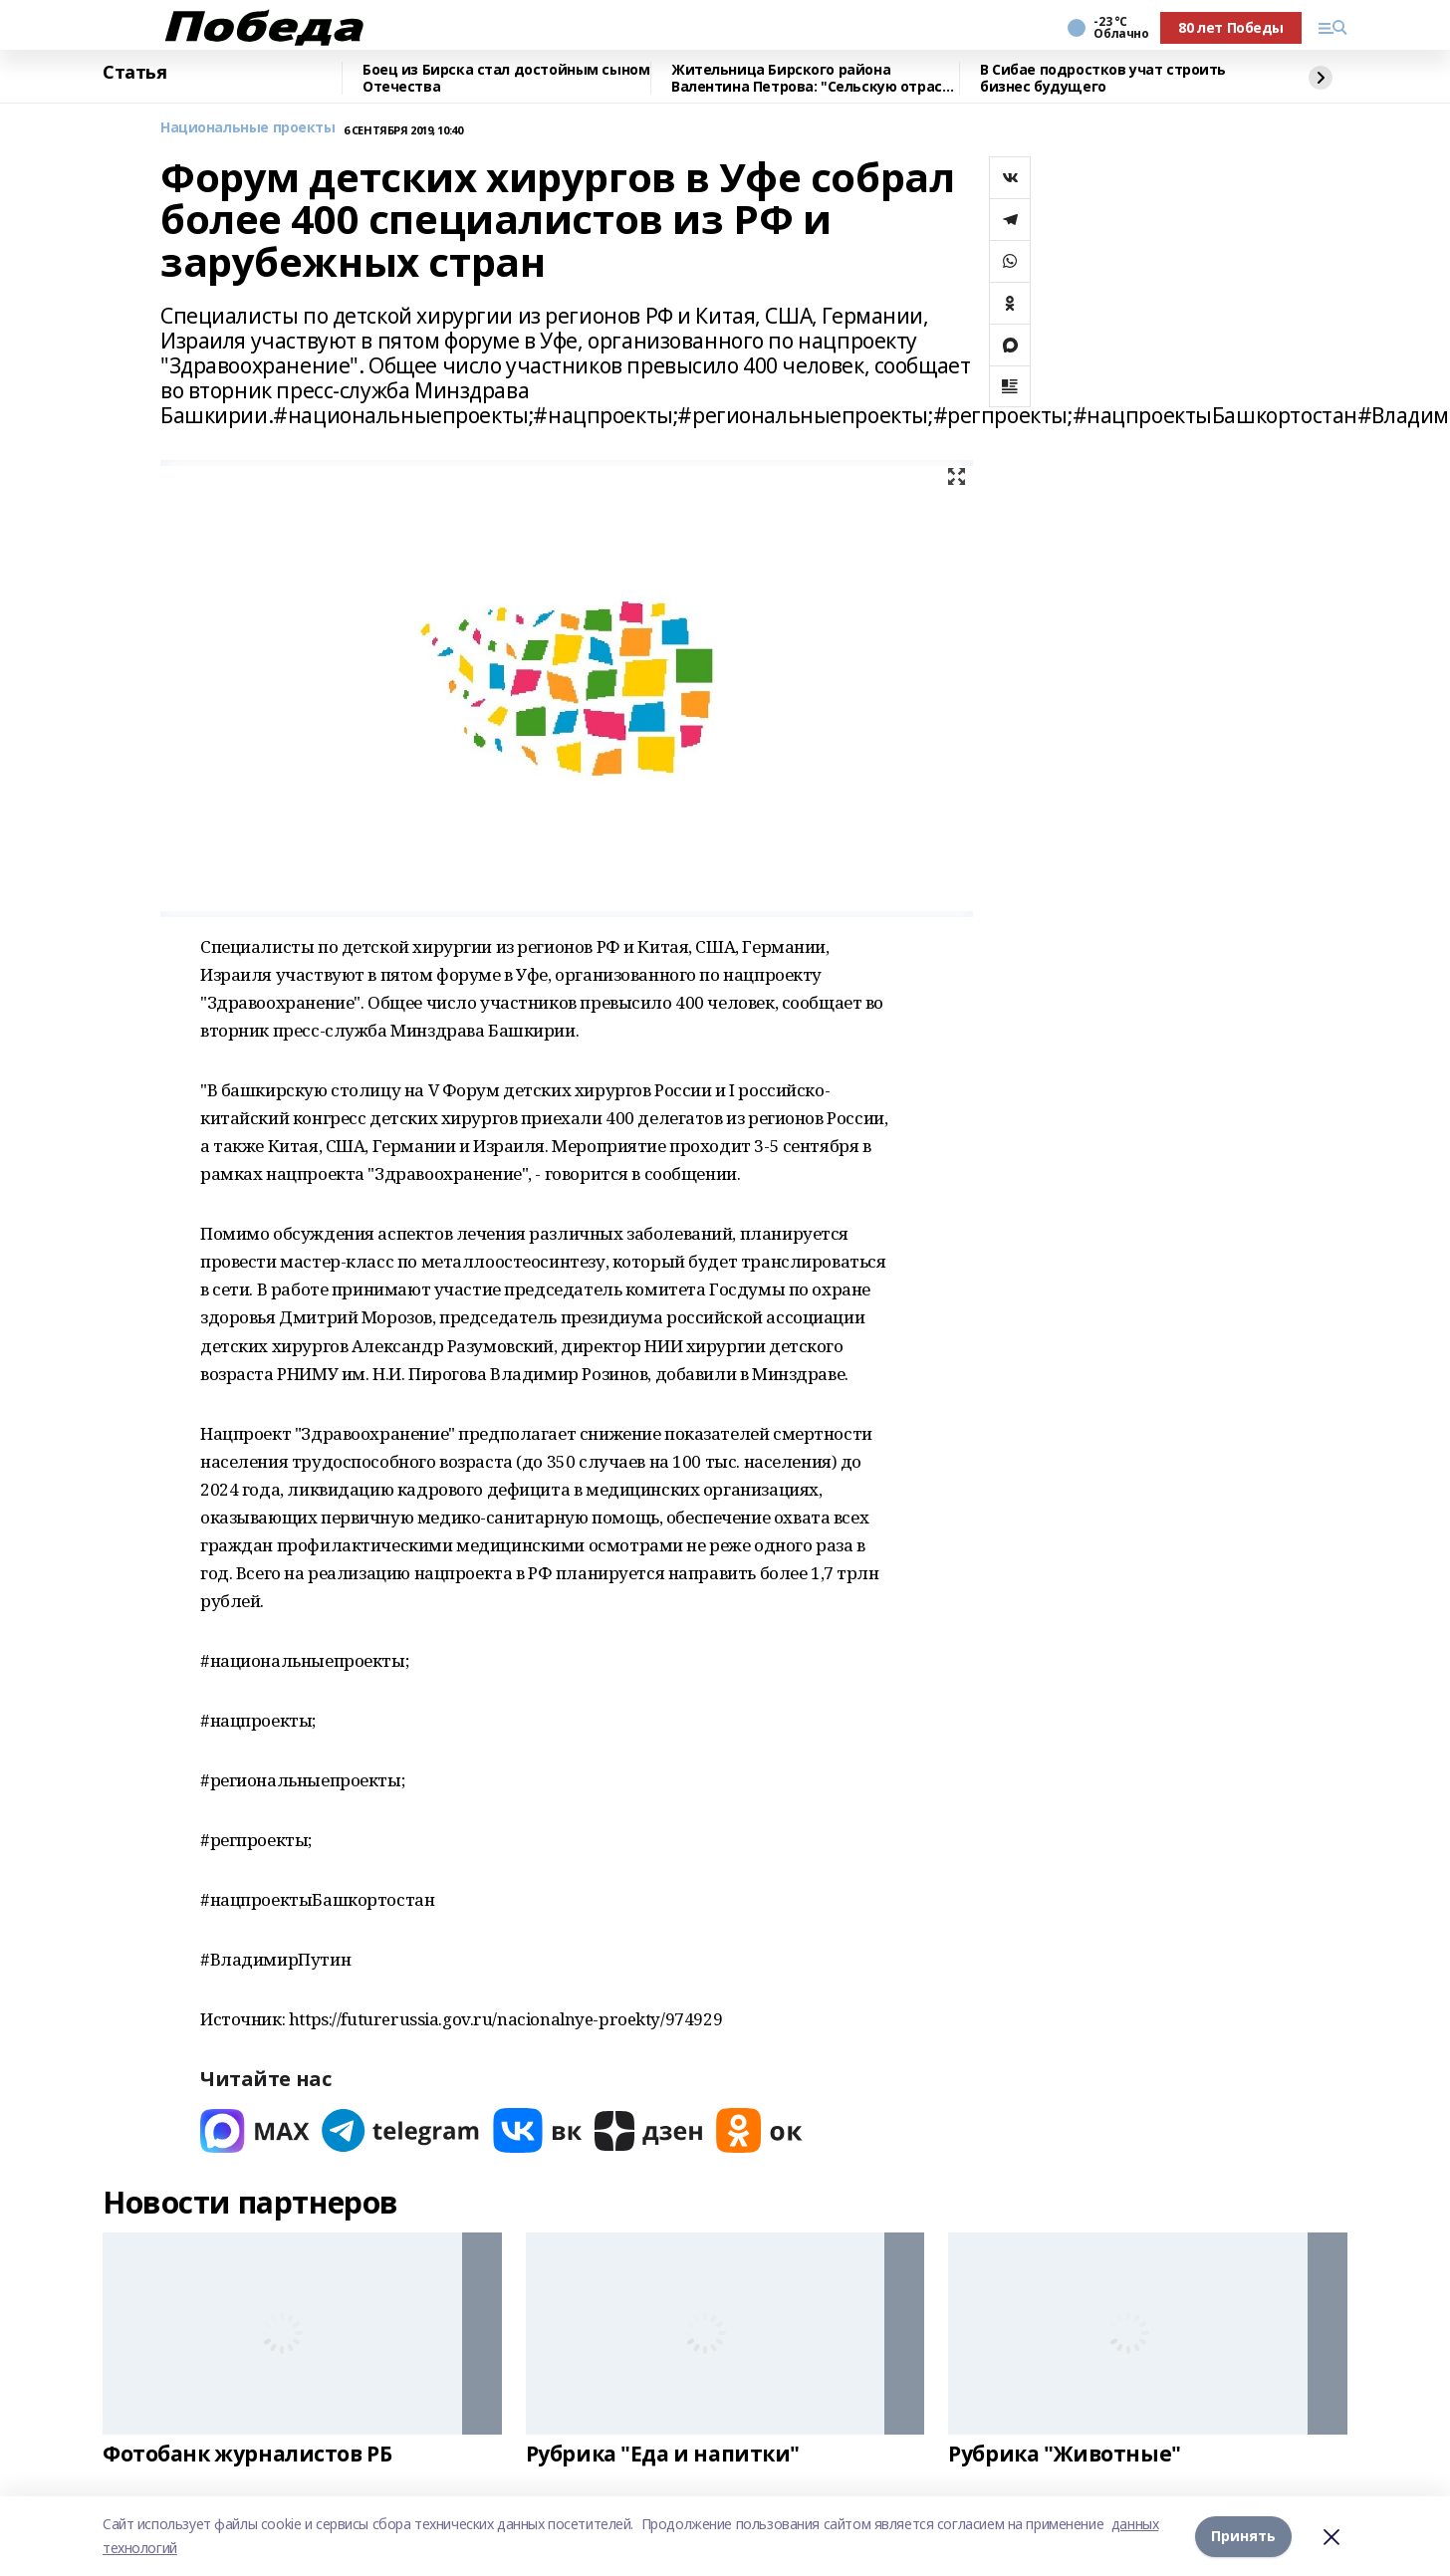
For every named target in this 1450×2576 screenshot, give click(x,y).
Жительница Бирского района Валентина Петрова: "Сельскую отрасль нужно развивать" (815, 78)
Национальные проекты (248, 127)
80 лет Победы (1231, 27)
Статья (134, 73)
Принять (1243, 2535)
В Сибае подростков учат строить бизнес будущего (1103, 78)
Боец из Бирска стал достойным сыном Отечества (505, 78)
